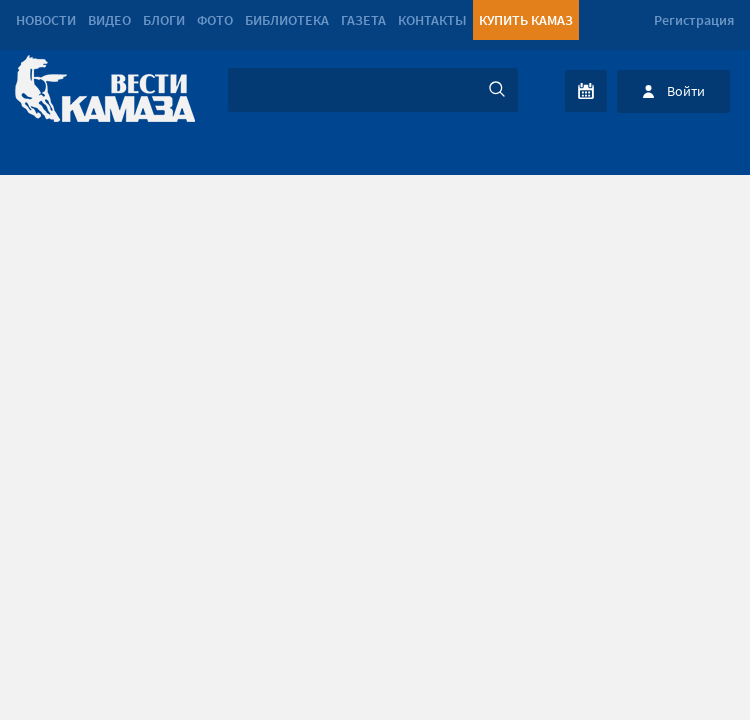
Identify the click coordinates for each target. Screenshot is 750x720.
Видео (109, 20)
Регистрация (694, 20)
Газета (363, 20)
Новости (46, 20)
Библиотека (287, 20)
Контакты (432, 20)
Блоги (164, 20)
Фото (215, 20)
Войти (686, 91)
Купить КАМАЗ (526, 20)
